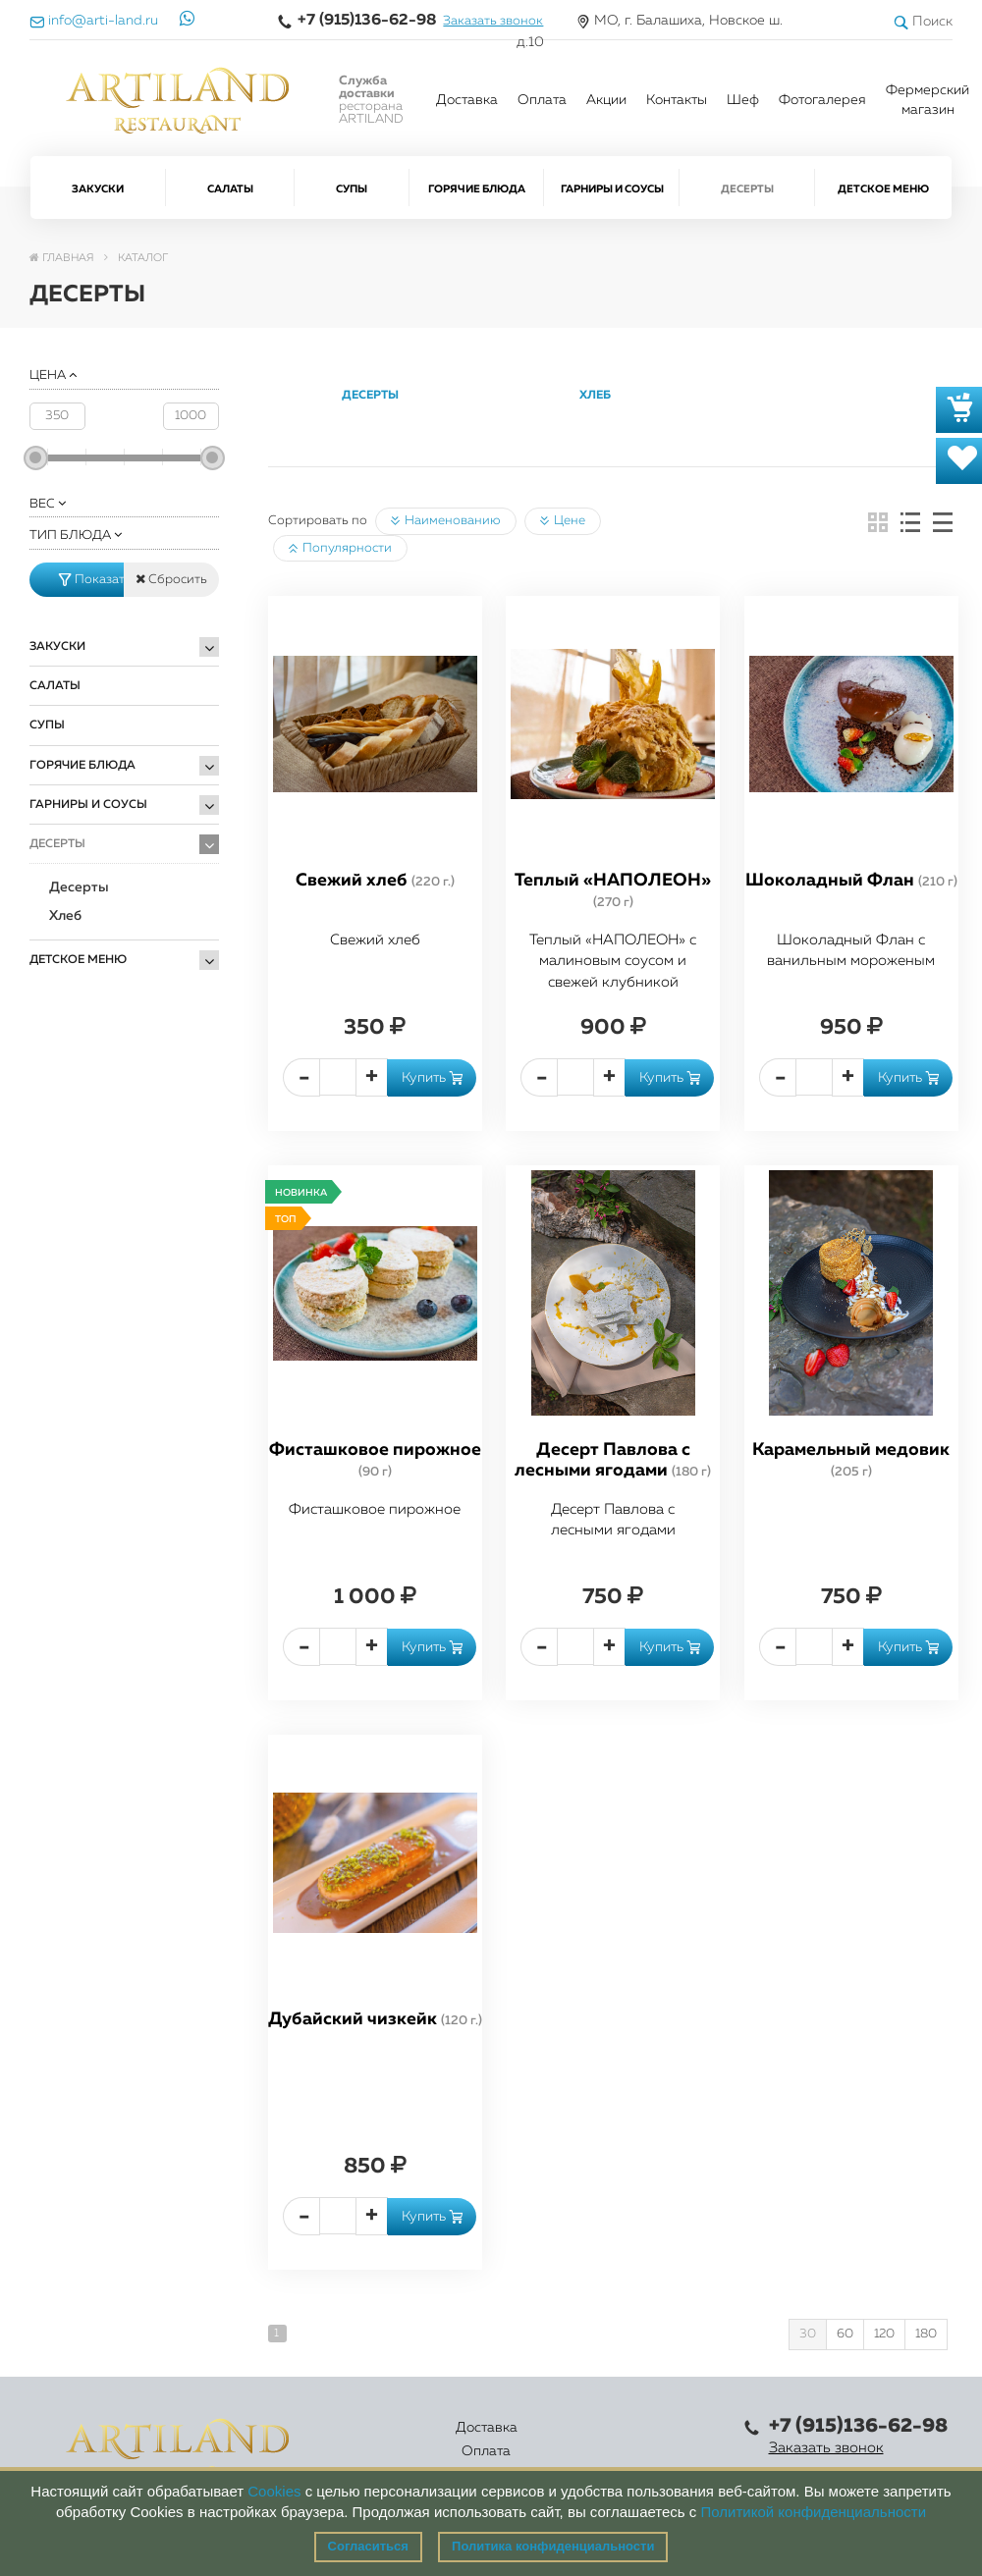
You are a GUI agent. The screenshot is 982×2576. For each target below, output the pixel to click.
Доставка (467, 100)
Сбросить (171, 579)
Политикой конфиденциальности (814, 2511)
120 (884, 2334)
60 (845, 2334)
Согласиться (368, 2546)
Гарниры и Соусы (612, 189)
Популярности (340, 549)
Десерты (747, 189)
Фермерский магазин (927, 100)
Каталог (441, 2439)
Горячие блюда (476, 189)
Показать (91, 579)
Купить (432, 1078)
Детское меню (883, 189)
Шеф (743, 100)
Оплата (542, 100)
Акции (606, 100)
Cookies (273, 2491)
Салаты (230, 189)
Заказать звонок (493, 21)
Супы (351, 189)
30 (807, 2334)
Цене (562, 521)
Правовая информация (660, 2439)
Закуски (98, 189)
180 (926, 2334)
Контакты (676, 100)
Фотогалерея (822, 100)
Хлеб (65, 916)
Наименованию (446, 521)
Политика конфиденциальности (553, 2546)
